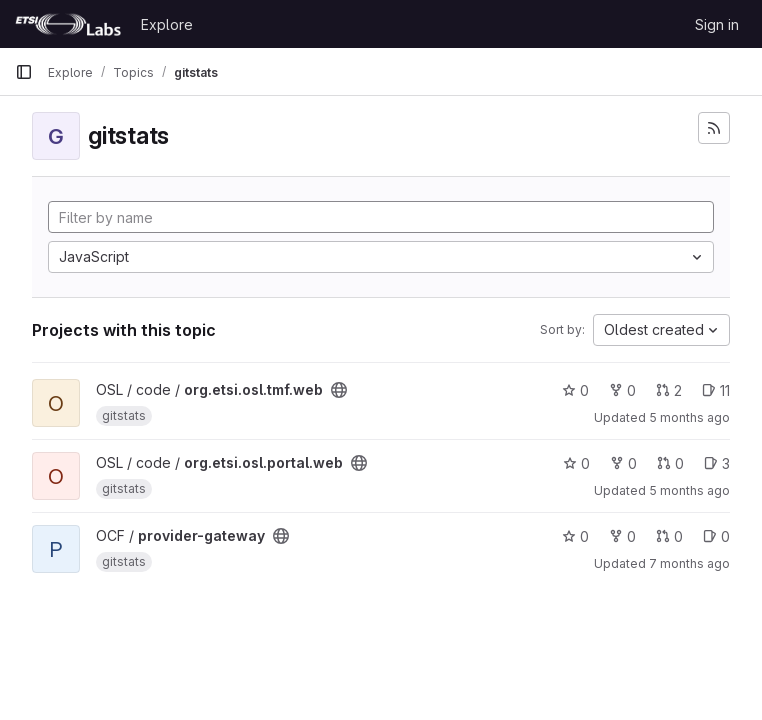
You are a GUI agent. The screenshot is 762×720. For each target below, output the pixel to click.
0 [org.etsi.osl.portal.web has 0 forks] (623, 463)
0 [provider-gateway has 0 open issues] (716, 536)
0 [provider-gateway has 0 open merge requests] (669, 536)
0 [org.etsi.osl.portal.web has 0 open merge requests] (670, 463)
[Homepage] (68, 24)
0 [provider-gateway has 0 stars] (575, 536)
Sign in (717, 24)
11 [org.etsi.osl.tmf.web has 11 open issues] (716, 390)
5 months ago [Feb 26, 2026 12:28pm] (689, 490)
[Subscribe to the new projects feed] (714, 128)
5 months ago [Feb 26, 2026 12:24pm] (689, 417)
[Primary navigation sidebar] (24, 72)
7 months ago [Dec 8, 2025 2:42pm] (689, 563)
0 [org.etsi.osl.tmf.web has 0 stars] (575, 390)
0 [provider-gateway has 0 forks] (622, 536)
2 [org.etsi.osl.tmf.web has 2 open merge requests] (669, 390)
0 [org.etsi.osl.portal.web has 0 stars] (576, 463)
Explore (167, 24)
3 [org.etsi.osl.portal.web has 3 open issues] (717, 463)
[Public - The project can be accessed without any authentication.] (339, 390)
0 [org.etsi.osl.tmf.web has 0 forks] (622, 390)
